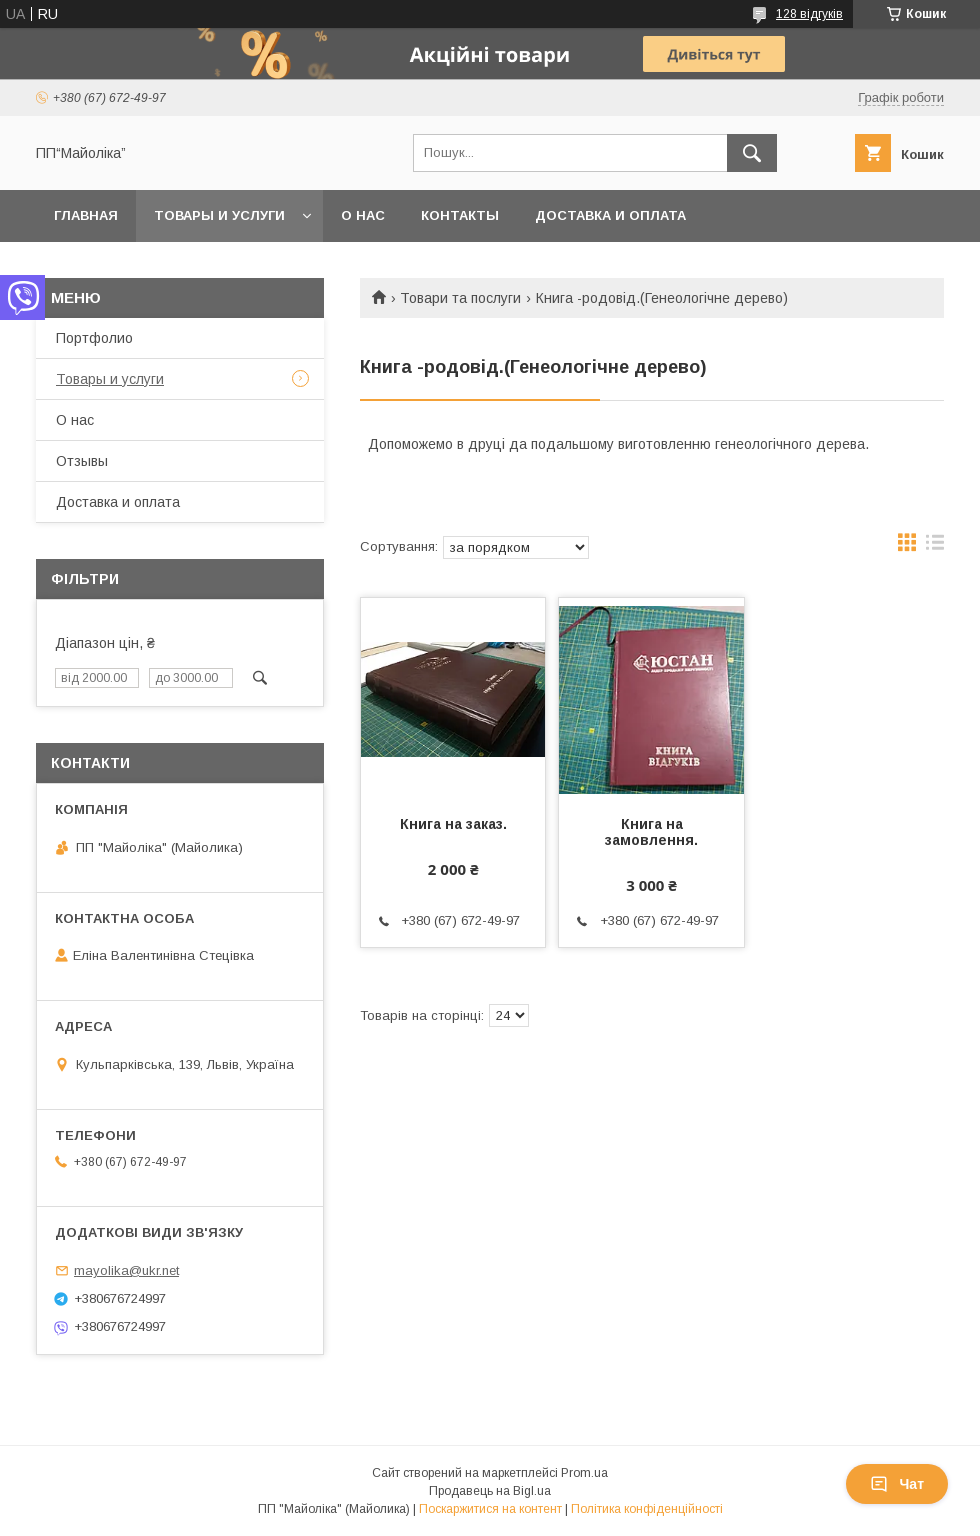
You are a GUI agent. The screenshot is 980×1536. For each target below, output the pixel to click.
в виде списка (935, 547)
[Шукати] (752, 153)
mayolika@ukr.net (126, 1270)
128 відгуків (809, 14)
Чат (897, 1484)
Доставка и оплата (610, 215)
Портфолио (94, 338)
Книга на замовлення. (651, 832)
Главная (86, 215)
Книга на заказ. (453, 824)
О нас (363, 215)
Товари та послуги (460, 298)
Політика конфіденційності (647, 1509)
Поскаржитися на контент (490, 1509)
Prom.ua (584, 1473)
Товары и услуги (219, 215)
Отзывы (82, 461)
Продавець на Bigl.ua (490, 1491)
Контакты (460, 215)
